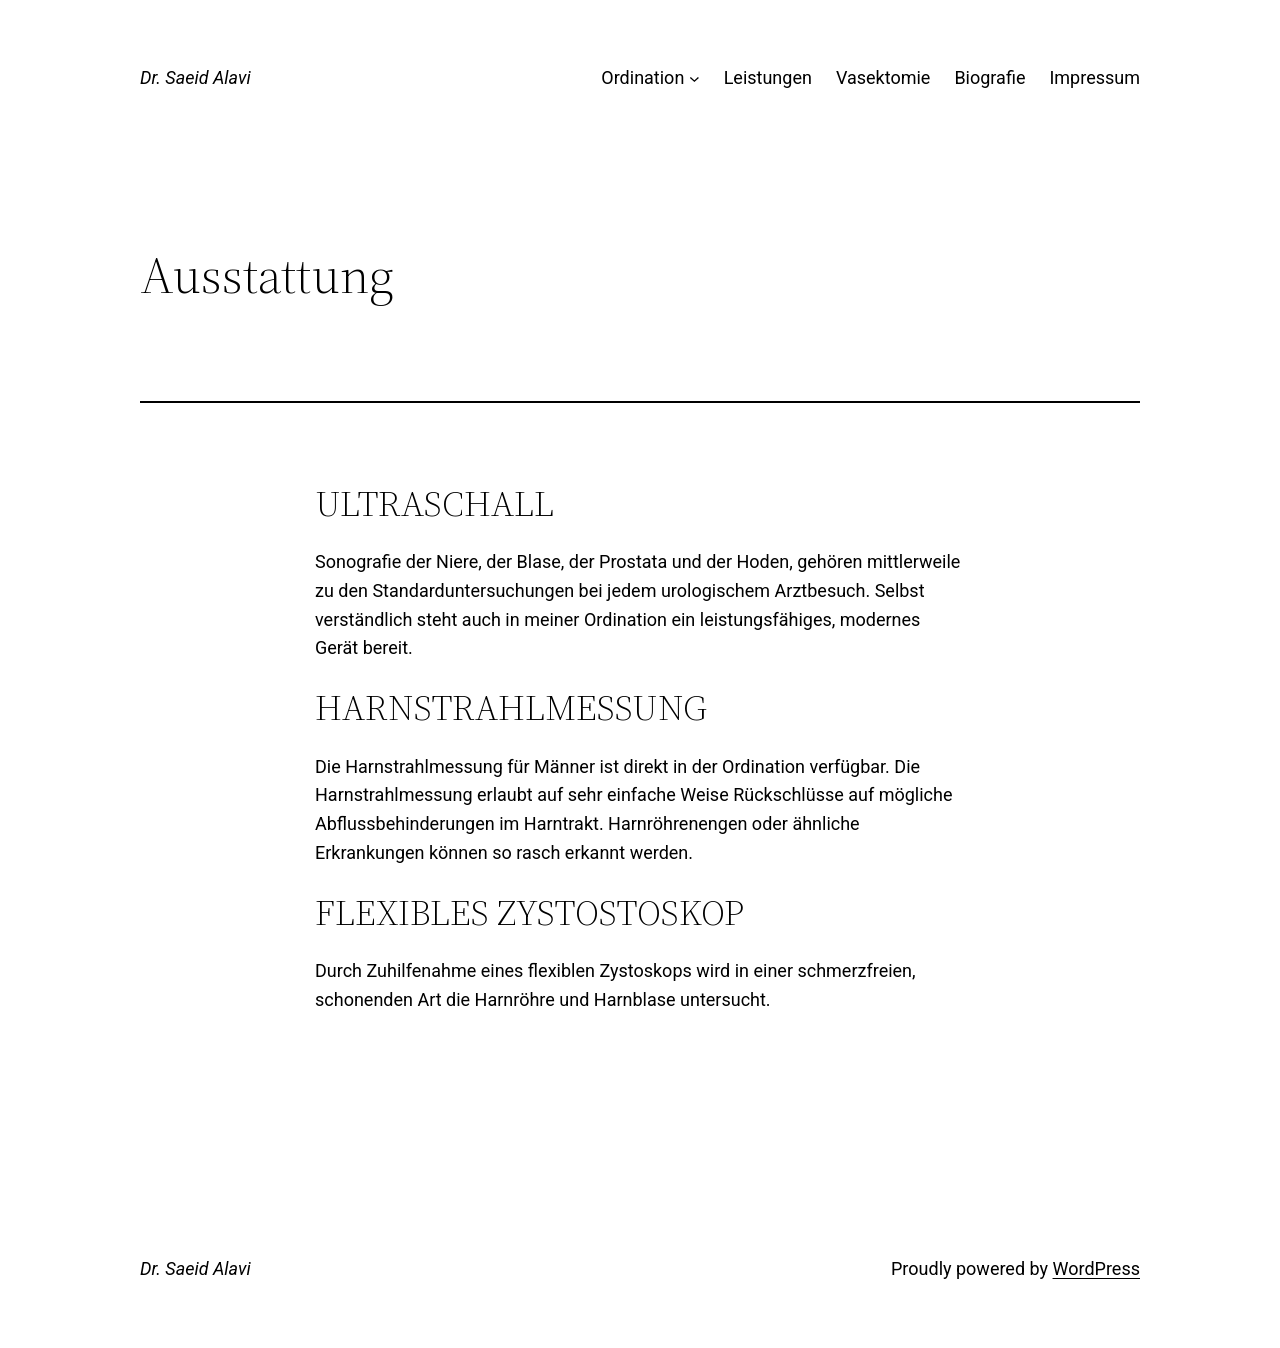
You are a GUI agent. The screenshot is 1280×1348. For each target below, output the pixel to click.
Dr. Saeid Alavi (195, 77)
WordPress (1096, 1268)
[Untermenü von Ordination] (694, 78)
